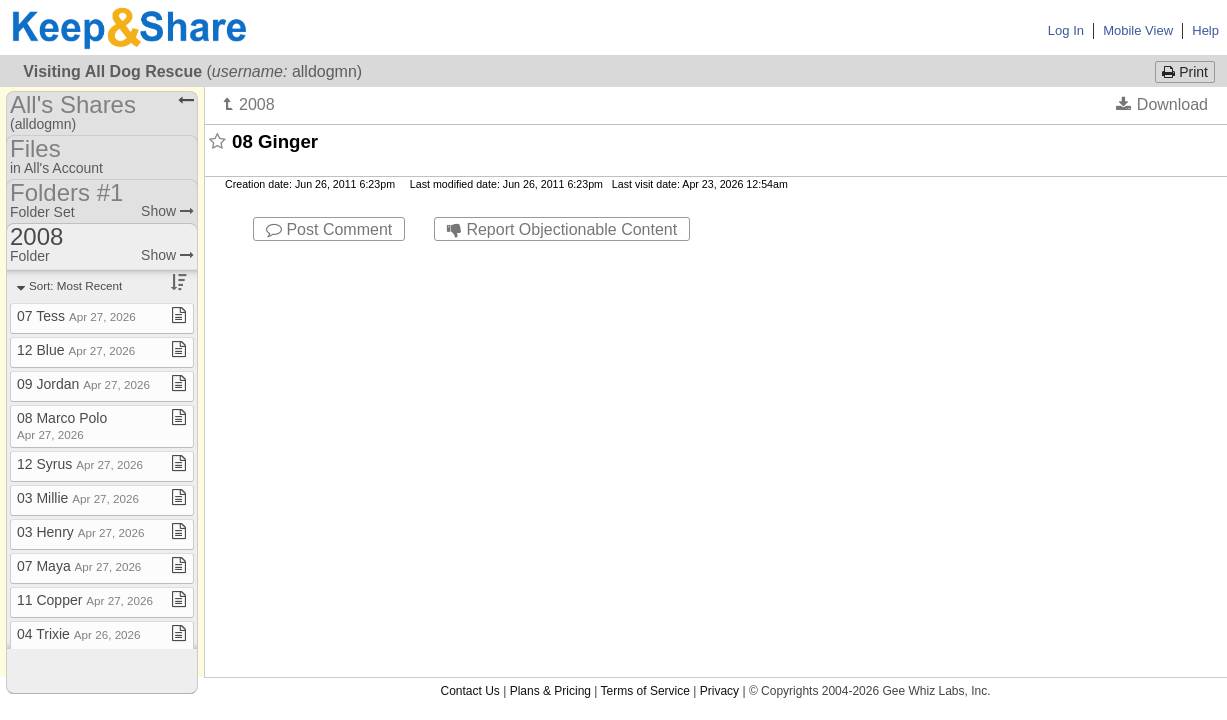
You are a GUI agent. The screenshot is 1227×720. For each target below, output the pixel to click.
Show (167, 211)
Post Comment (329, 229)
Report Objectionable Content (562, 229)
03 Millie (78, 498)
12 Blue (76, 350)
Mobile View (1138, 30)
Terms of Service (645, 259)
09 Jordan (83, 384)
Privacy (719, 259)
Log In (1066, 30)
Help (1205, 30)
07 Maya (79, 566)
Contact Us (469, 259)
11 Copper (85, 600)
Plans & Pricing (550, 259)
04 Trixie (79, 634)
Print (1185, 72)
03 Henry (80, 532)
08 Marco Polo (62, 425)
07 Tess (76, 316)
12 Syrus (80, 464)
